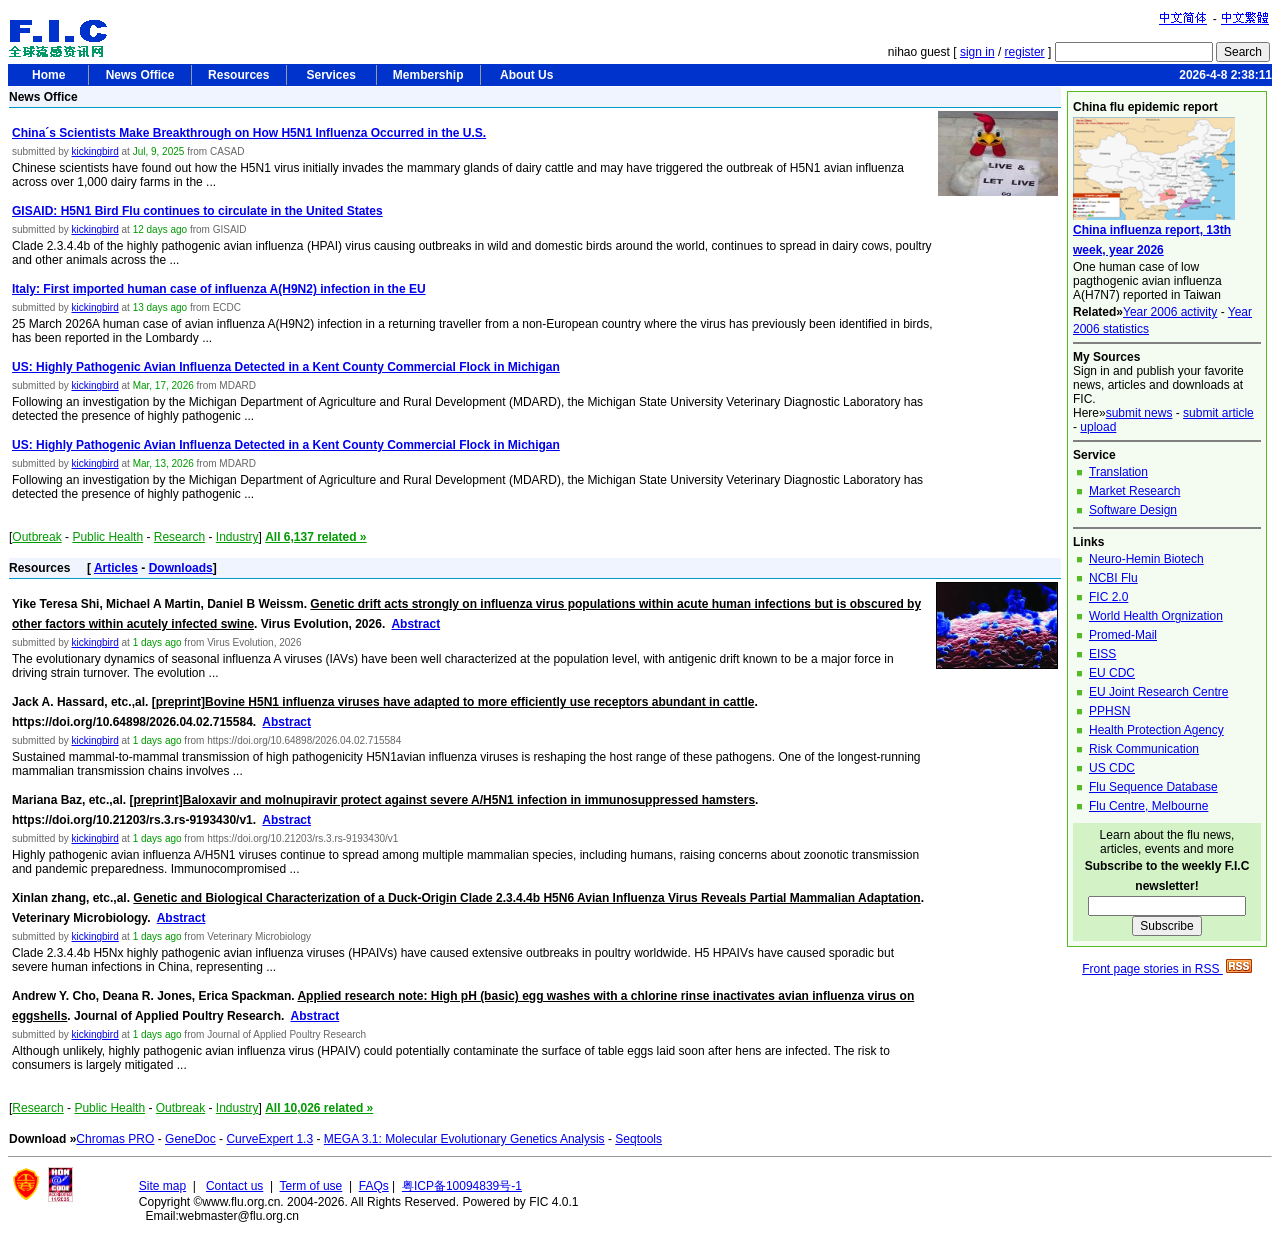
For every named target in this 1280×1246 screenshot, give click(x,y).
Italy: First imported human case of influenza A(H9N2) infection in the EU (219, 289)
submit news (1139, 413)
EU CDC (1112, 673)
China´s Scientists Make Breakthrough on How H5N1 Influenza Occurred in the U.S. (249, 133)
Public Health (107, 537)
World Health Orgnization (1156, 616)
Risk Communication (1144, 749)
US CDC (1112, 768)
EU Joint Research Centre (1158, 692)
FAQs (374, 1186)
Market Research (1134, 491)
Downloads (181, 568)
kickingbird (94, 151)
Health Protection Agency (1156, 730)
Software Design (1133, 510)
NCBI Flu (1113, 578)
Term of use (311, 1186)
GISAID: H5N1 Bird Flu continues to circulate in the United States (197, 211)
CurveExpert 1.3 (269, 1139)
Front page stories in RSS (1167, 969)
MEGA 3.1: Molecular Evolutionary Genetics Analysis (464, 1139)
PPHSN (1109, 711)
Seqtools (638, 1139)
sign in (977, 52)
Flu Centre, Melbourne (1148, 806)
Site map (162, 1186)
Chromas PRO (115, 1139)
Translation (1118, 472)
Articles (116, 568)
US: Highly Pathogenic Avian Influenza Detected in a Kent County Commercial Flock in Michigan (286, 367)
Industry (237, 537)
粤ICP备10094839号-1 (462, 1186)
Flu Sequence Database (1153, 787)
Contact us (234, 1186)
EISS (1102, 654)
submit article (1218, 413)
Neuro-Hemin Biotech (1146, 559)
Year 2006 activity (1170, 312)
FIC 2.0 (1108, 597)
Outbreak (36, 537)
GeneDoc (190, 1139)
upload (1098, 427)
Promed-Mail (1123, 635)
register (1025, 52)
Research (179, 537)
